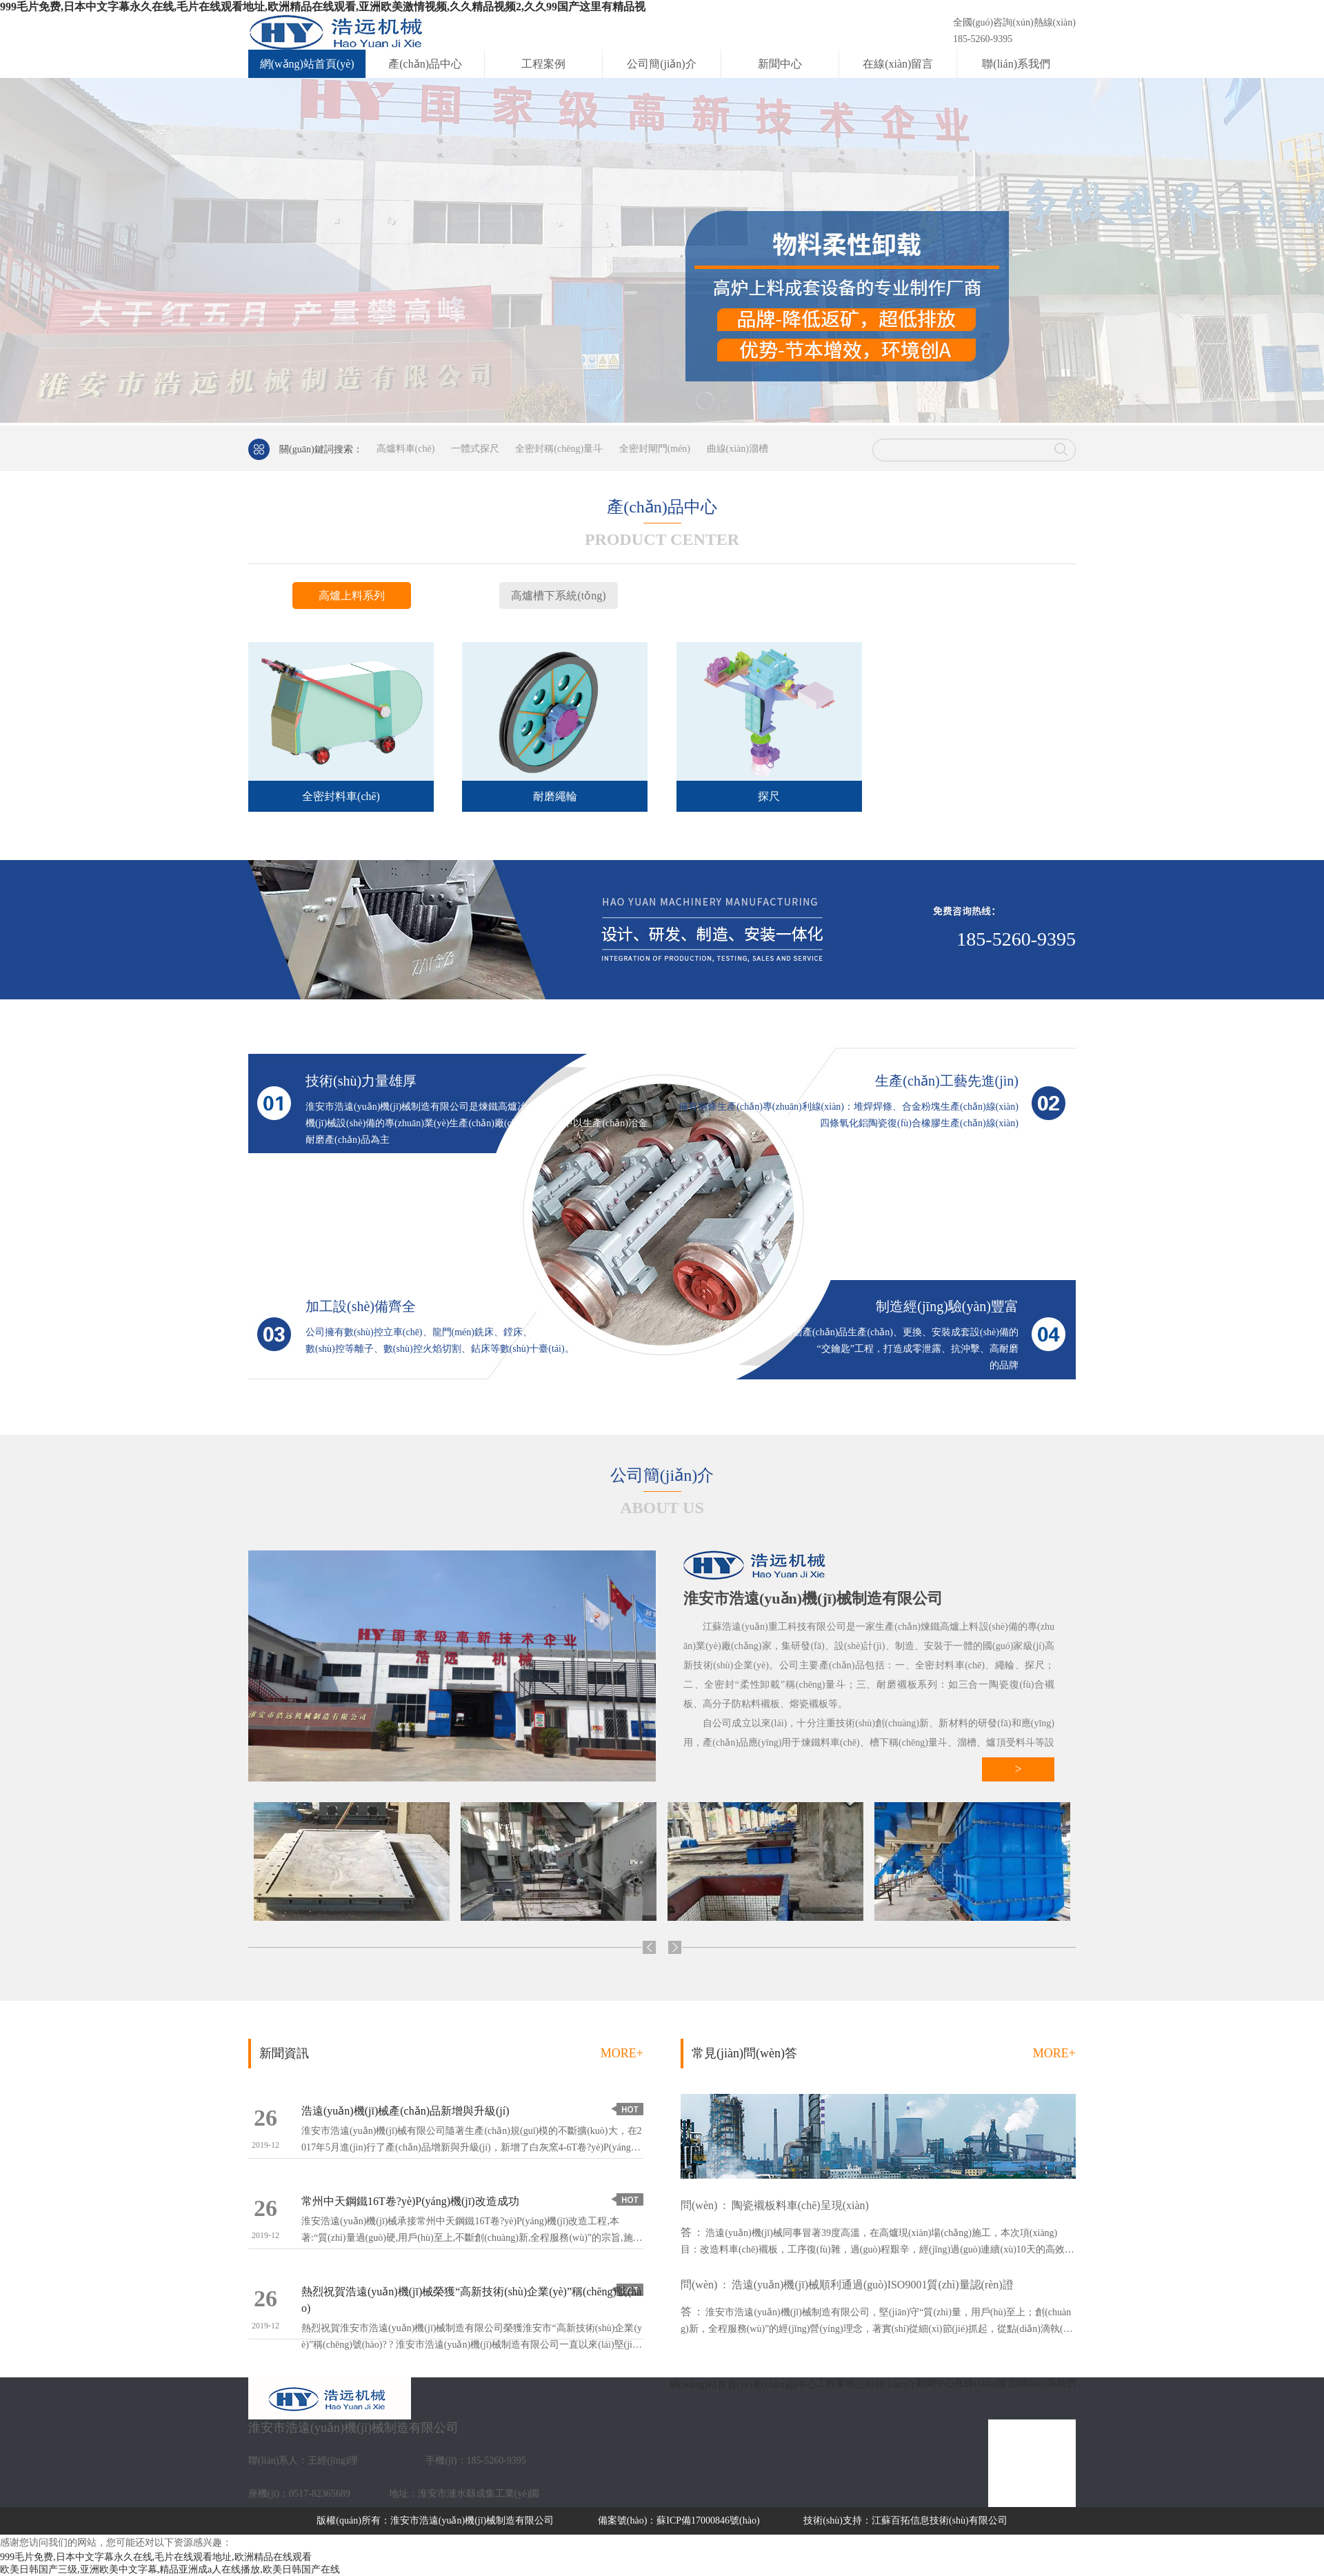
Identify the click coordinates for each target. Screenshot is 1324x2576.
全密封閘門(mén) (654, 448)
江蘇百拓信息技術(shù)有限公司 (939, 2520)
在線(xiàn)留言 (898, 64)
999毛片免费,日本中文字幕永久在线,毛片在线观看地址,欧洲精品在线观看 (156, 2557)
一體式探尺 (475, 448)
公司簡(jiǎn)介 (661, 64)
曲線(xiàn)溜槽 (737, 448)
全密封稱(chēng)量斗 (559, 448)
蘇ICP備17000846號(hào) (707, 2520)
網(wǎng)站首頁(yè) (307, 64)
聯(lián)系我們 (1016, 64)
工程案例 (543, 64)
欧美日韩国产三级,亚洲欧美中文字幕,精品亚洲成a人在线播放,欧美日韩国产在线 (170, 2569)
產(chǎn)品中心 (425, 64)
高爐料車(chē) (406, 448)
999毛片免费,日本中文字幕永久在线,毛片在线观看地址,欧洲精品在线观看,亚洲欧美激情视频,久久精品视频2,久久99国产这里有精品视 (322, 6)
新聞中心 (780, 64)
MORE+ (622, 2053)
